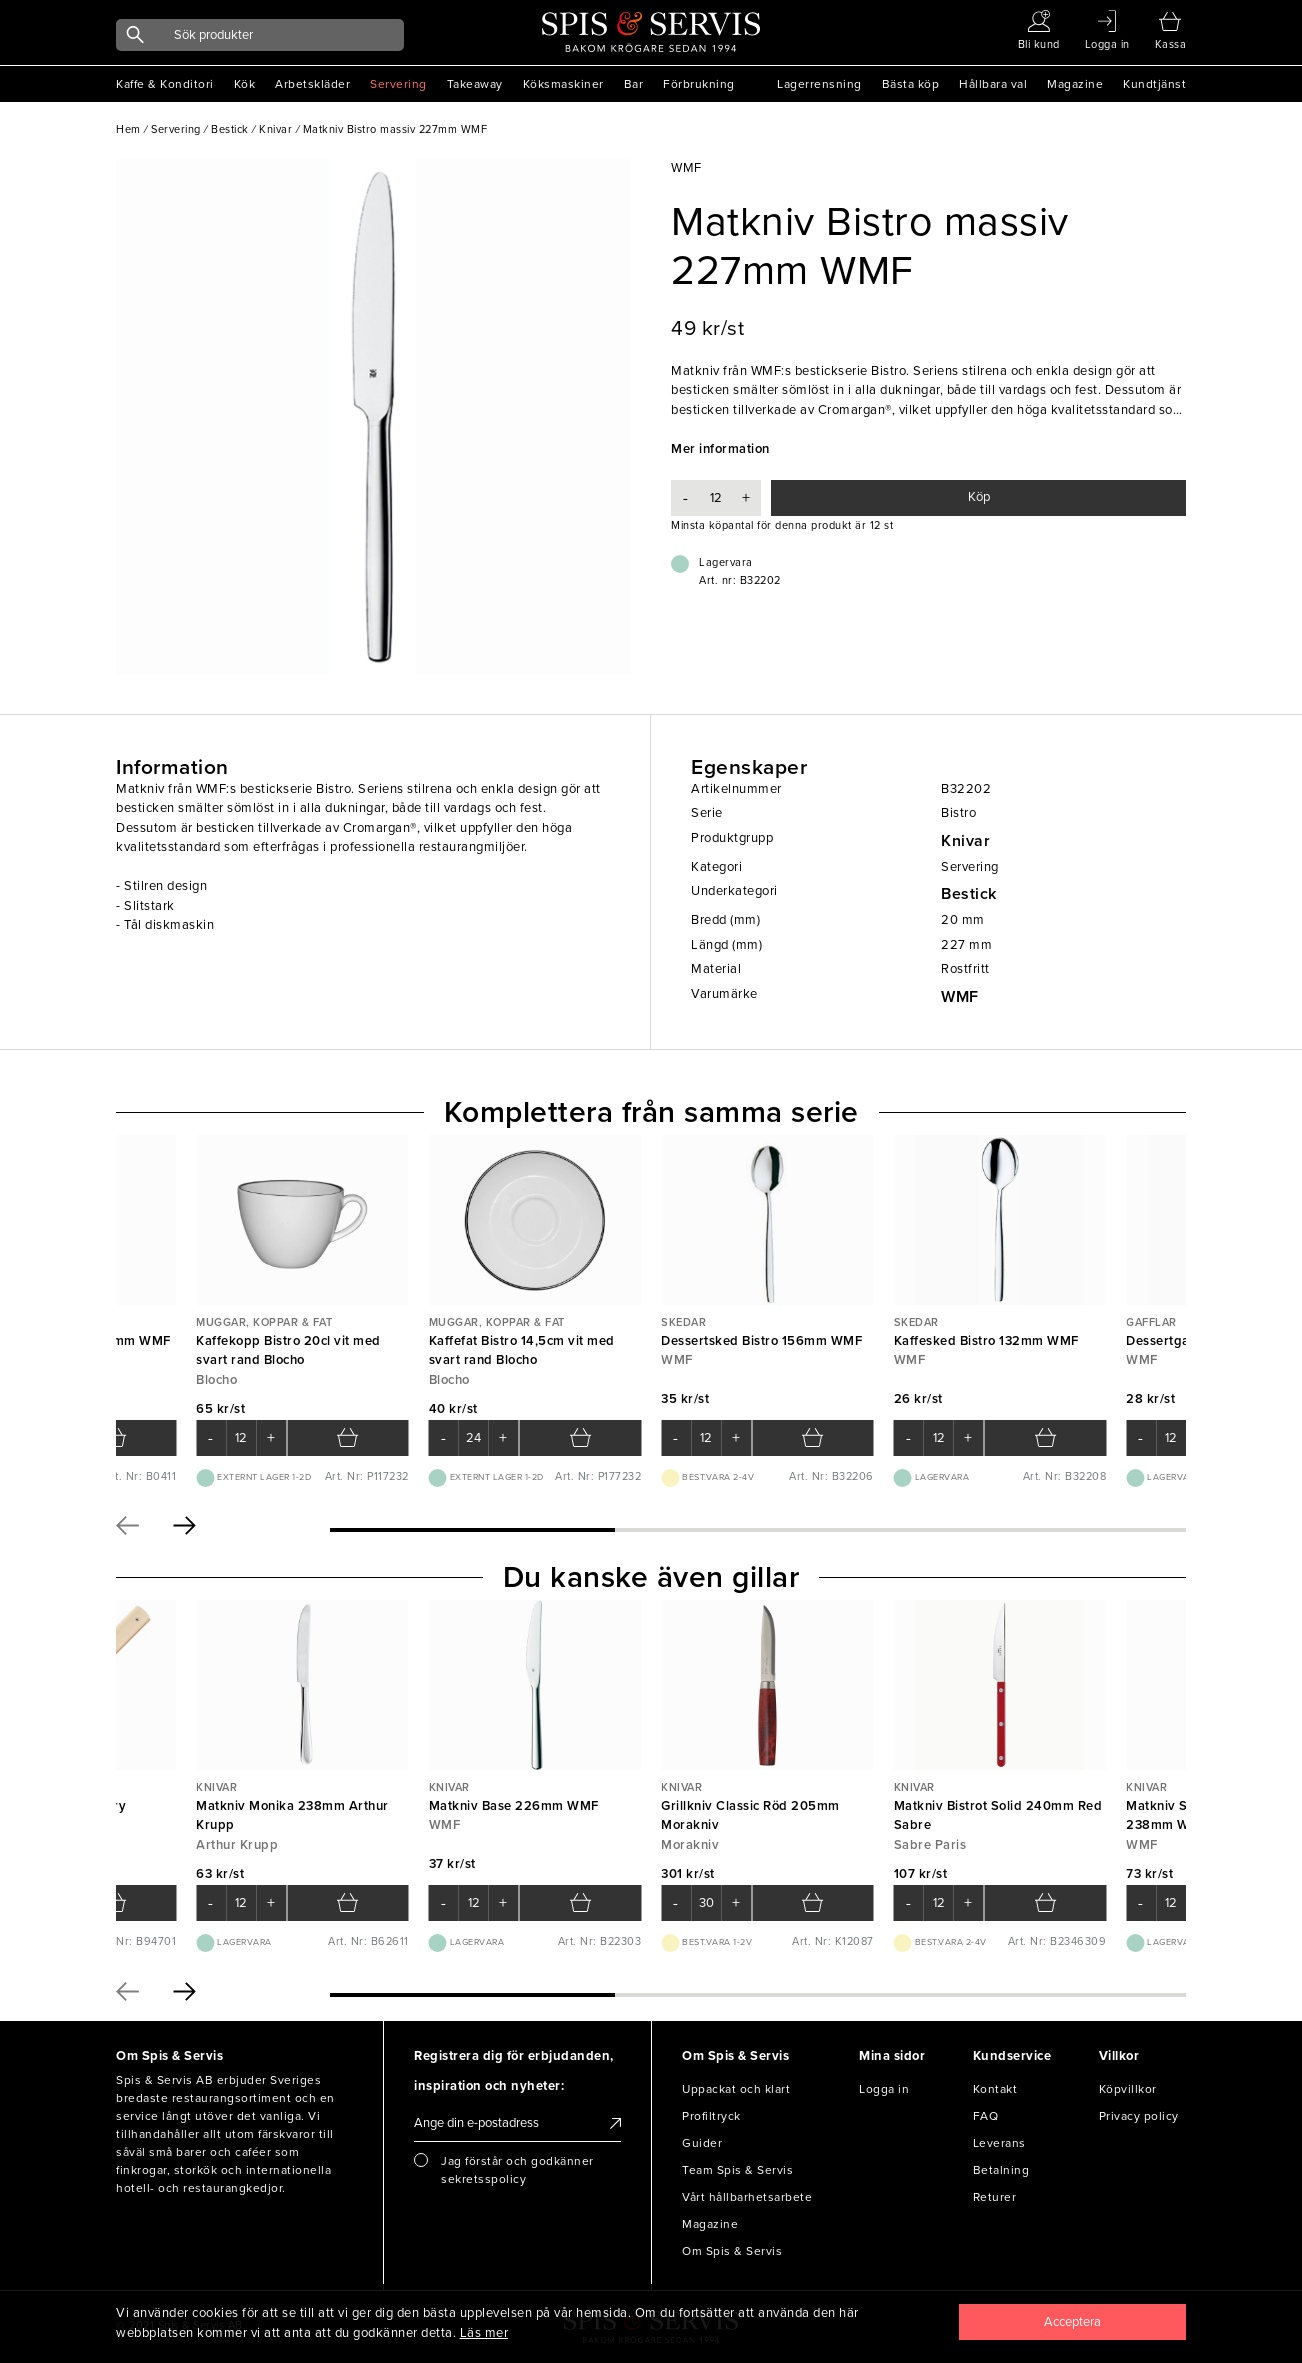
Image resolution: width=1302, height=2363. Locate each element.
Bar (634, 84)
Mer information (720, 449)
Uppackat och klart (736, 2089)
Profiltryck (711, 2116)
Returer (995, 2197)
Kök (245, 84)
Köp (979, 497)
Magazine (1075, 84)
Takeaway (475, 84)
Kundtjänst (1154, 84)
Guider (702, 2143)
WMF (960, 997)
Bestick (969, 894)
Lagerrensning (819, 84)
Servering (398, 84)
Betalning (1001, 2170)
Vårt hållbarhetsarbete (747, 2197)
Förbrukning (699, 84)
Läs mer (484, 2333)
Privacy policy (1139, 2116)
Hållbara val (993, 84)
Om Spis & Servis (732, 2251)
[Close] (1073, 2322)
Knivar (965, 841)
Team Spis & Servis (737, 2170)
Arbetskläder (312, 84)
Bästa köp (911, 84)
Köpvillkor (1128, 2089)
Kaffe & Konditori (165, 84)
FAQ (986, 2116)
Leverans (999, 2143)
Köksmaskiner (563, 84)
